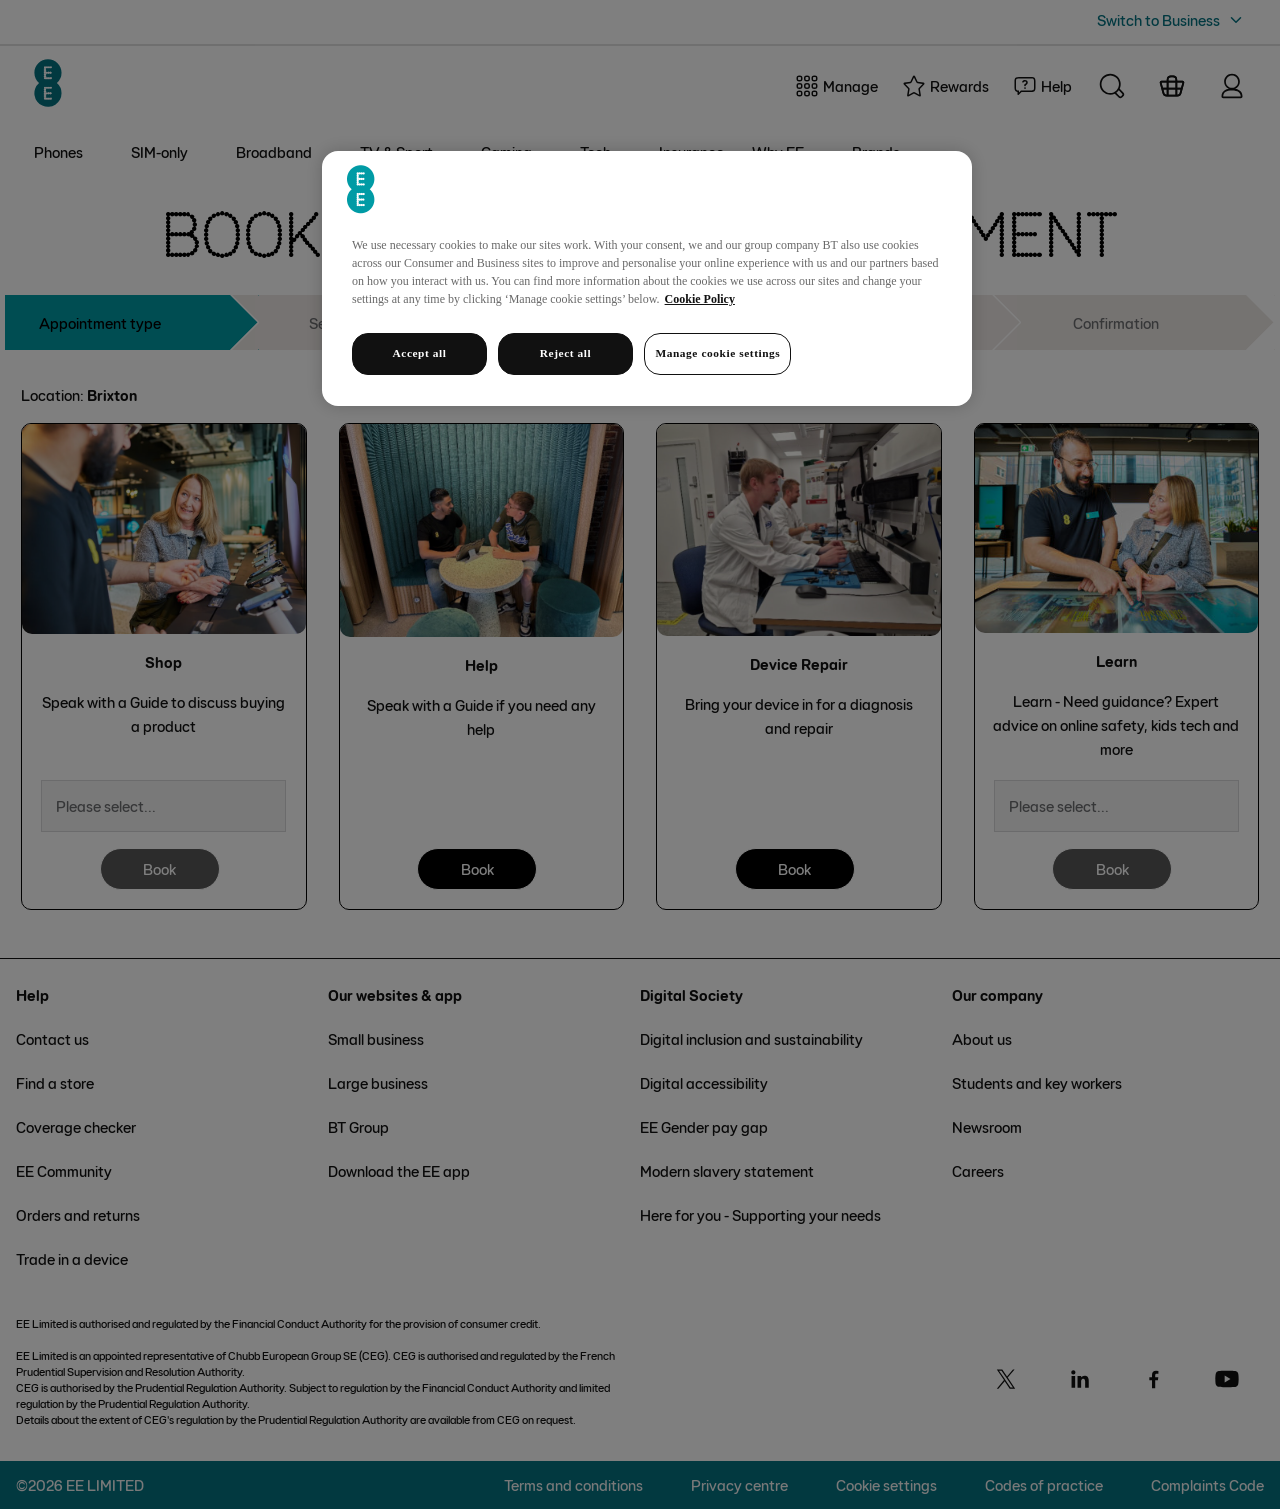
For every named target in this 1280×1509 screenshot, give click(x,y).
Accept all (419, 353)
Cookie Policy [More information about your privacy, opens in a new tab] (700, 299)
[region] (647, 278)
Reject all (565, 353)
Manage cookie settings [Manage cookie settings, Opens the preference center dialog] (717, 353)
